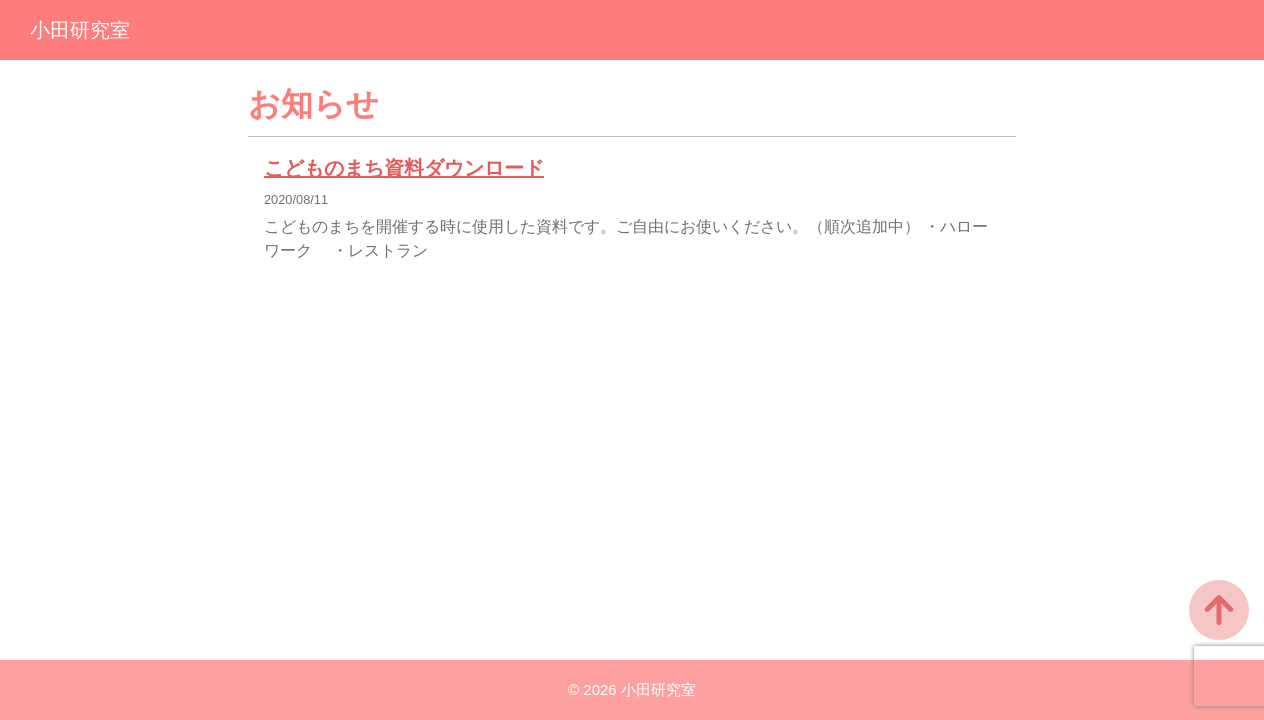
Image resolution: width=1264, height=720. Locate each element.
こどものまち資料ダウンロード (404, 168)
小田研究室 (80, 30)
